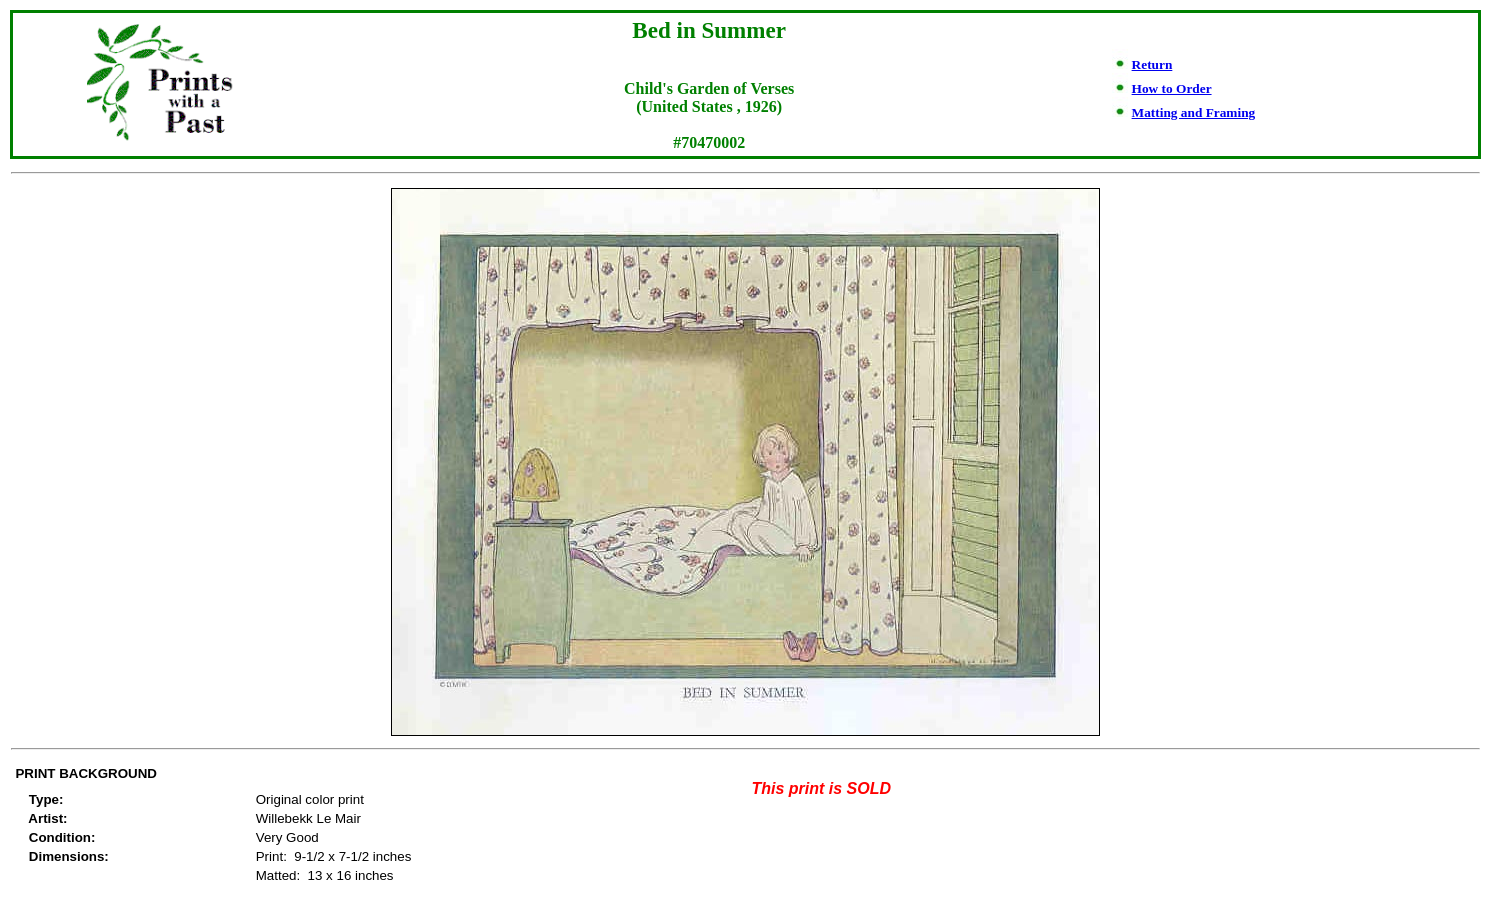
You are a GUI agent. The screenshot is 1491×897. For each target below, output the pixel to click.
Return (1152, 64)
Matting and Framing (1194, 112)
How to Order (1172, 88)
